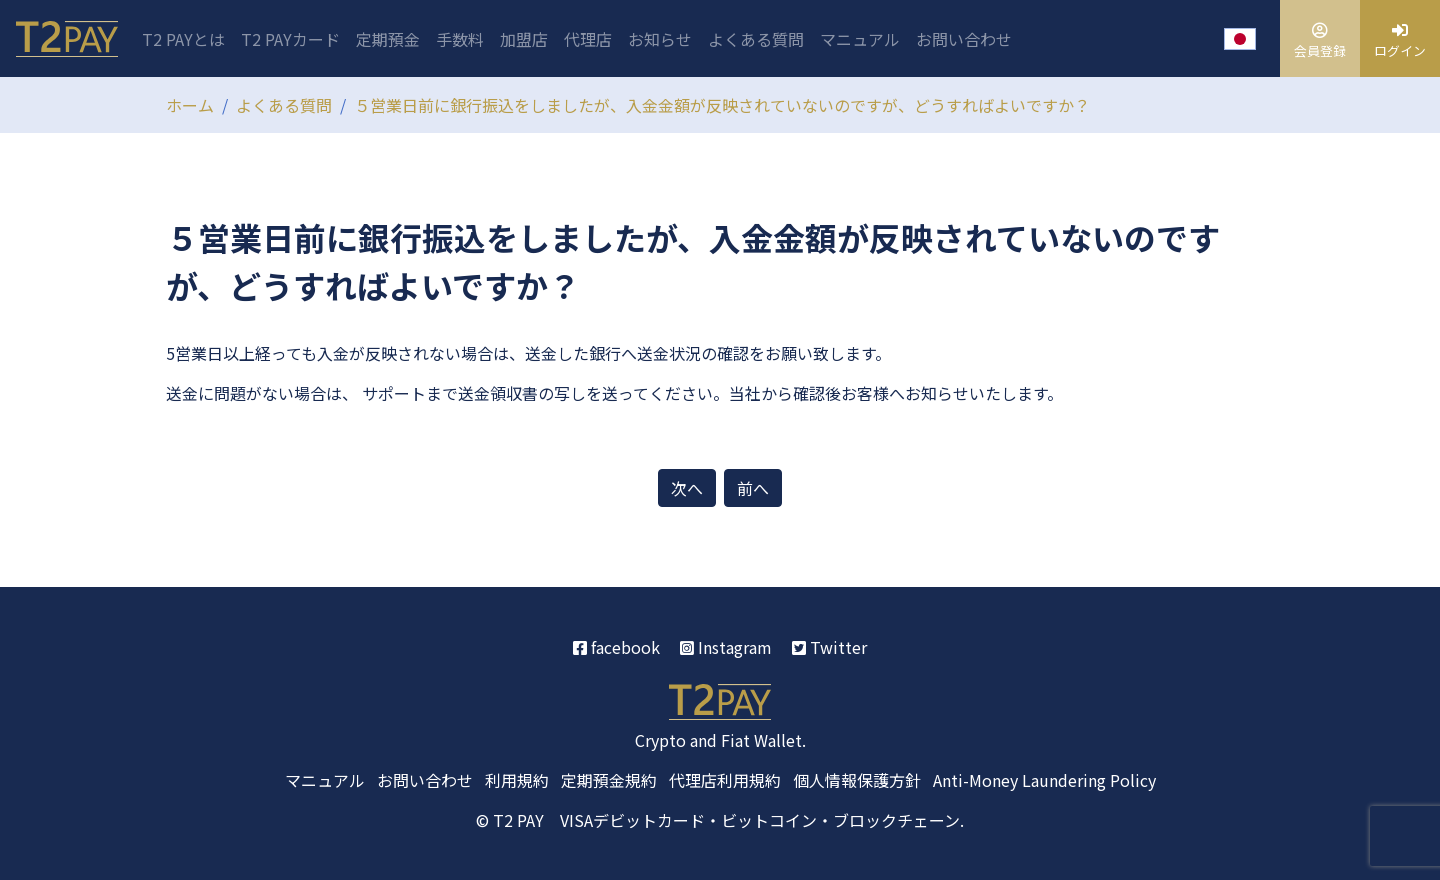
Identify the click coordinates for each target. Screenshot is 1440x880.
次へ (687, 488)
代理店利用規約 (725, 780)
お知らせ (660, 39)
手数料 (460, 39)
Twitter (829, 647)
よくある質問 (756, 39)
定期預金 (388, 39)
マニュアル (860, 39)
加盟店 (524, 39)
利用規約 (517, 780)
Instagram (726, 647)
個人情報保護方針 (857, 780)
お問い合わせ (964, 39)
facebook (616, 647)
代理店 (588, 39)
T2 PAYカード (290, 39)
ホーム (190, 105)
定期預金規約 (609, 780)
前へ (753, 488)
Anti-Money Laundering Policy (1044, 780)
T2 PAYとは (183, 39)
